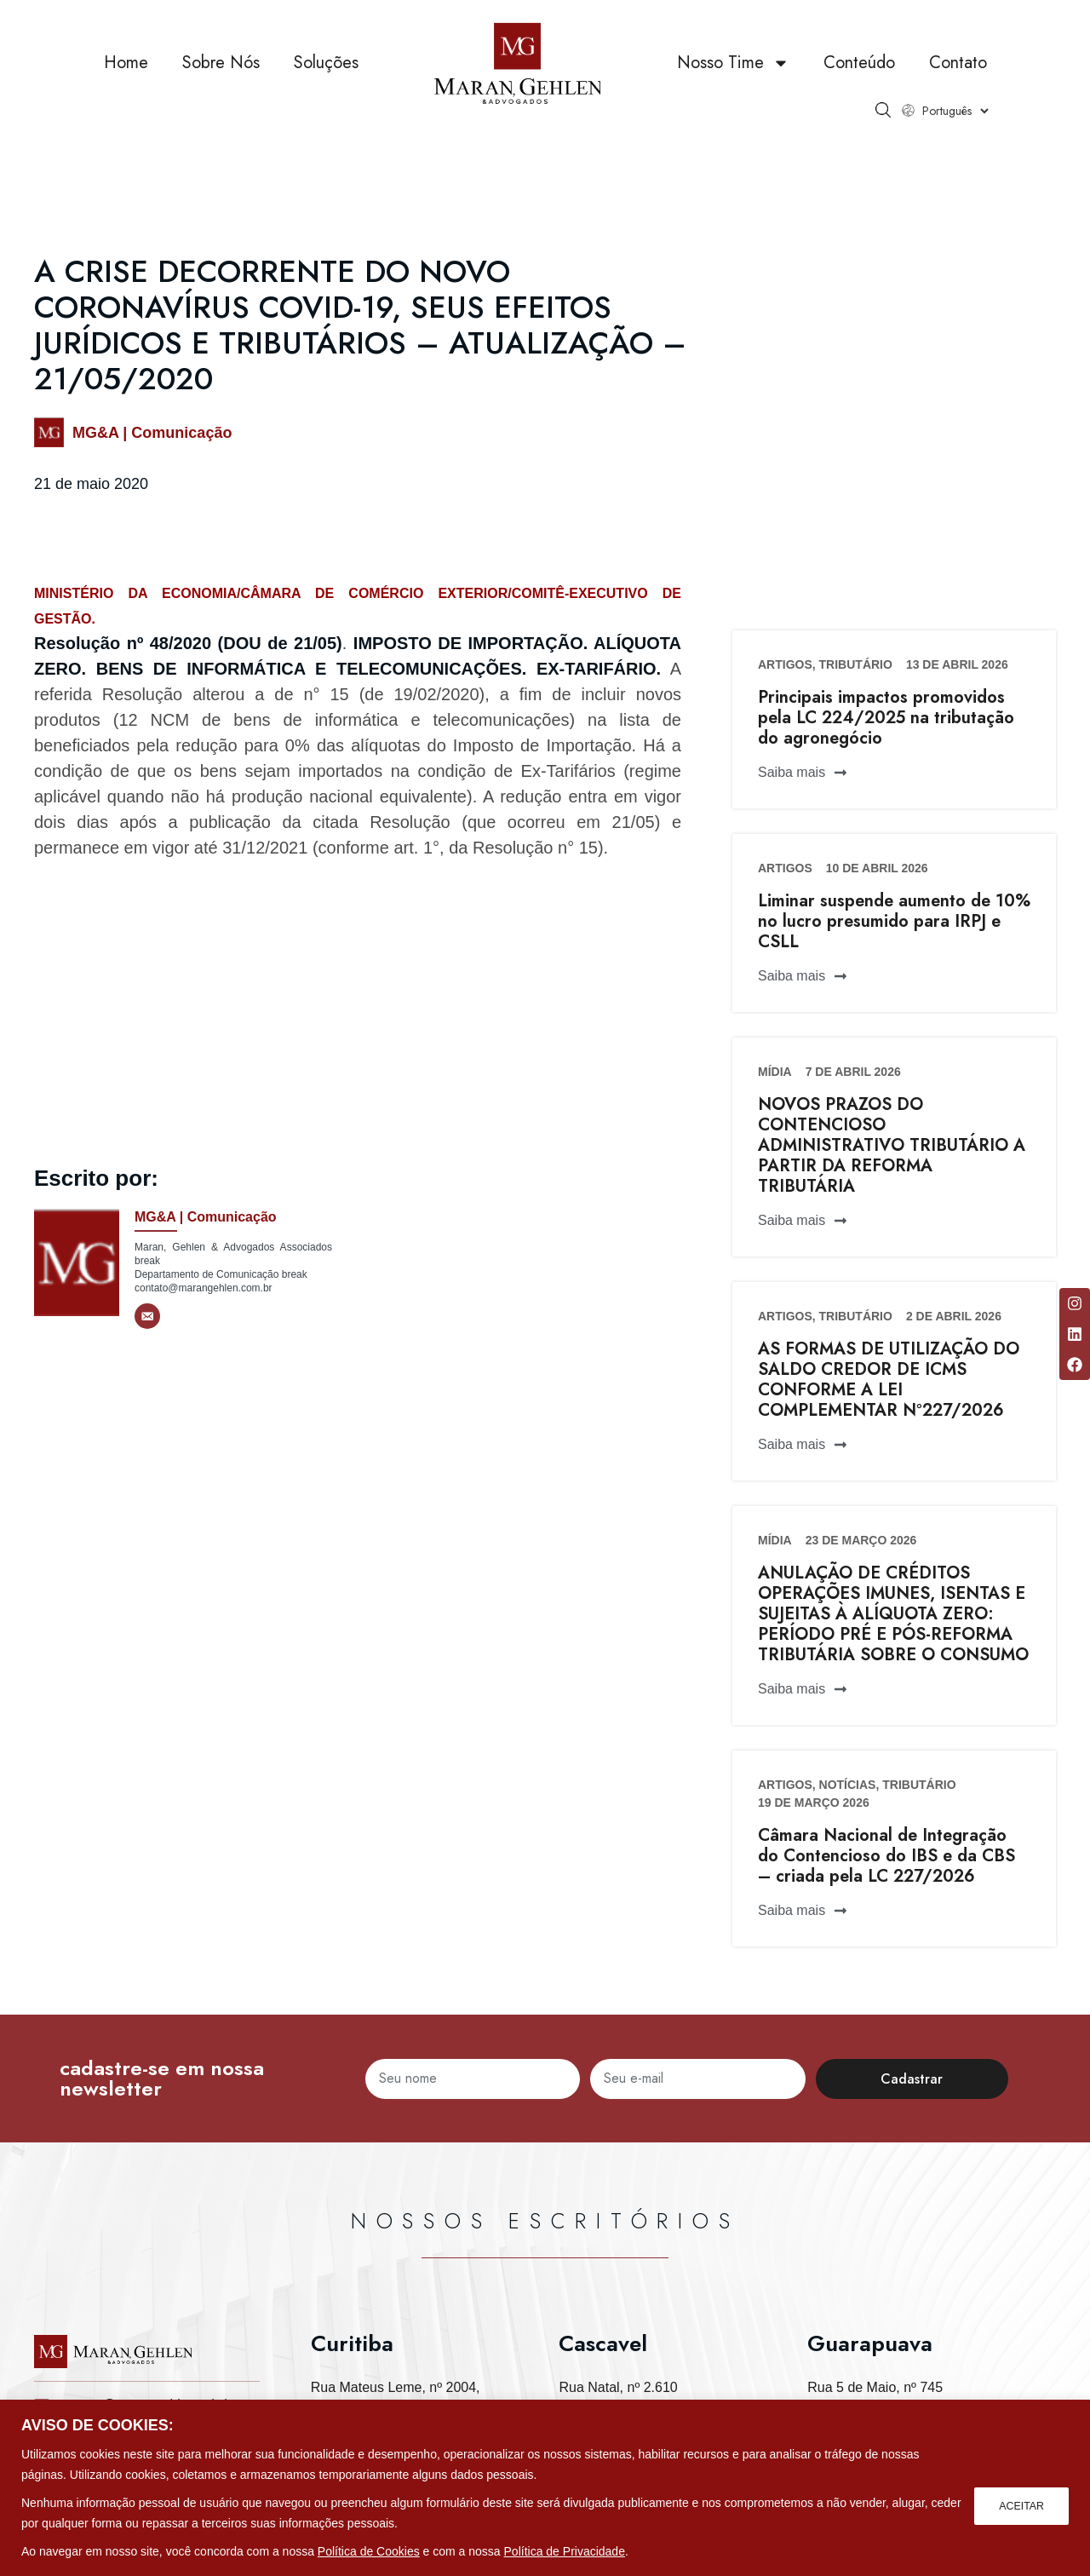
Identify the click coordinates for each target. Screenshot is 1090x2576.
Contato (958, 76)
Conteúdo (859, 76)
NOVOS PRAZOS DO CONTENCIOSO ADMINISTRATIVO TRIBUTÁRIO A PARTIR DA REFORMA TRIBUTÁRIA (891, 1145)
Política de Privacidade (564, 2551)
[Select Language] (955, 124)
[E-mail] (147, 1316)
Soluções (326, 76)
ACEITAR (1018, 2503)
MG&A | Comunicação (152, 432)
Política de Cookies (369, 2551)
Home (126, 76)
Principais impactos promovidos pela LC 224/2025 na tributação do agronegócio (886, 717)
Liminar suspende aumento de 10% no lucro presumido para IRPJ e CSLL (894, 921)
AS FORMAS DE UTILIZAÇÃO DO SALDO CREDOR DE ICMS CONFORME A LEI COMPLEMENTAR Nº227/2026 (888, 1380)
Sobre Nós (221, 76)
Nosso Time (733, 77)
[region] (545, 2488)
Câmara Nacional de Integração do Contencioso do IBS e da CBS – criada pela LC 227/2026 (886, 1856)
